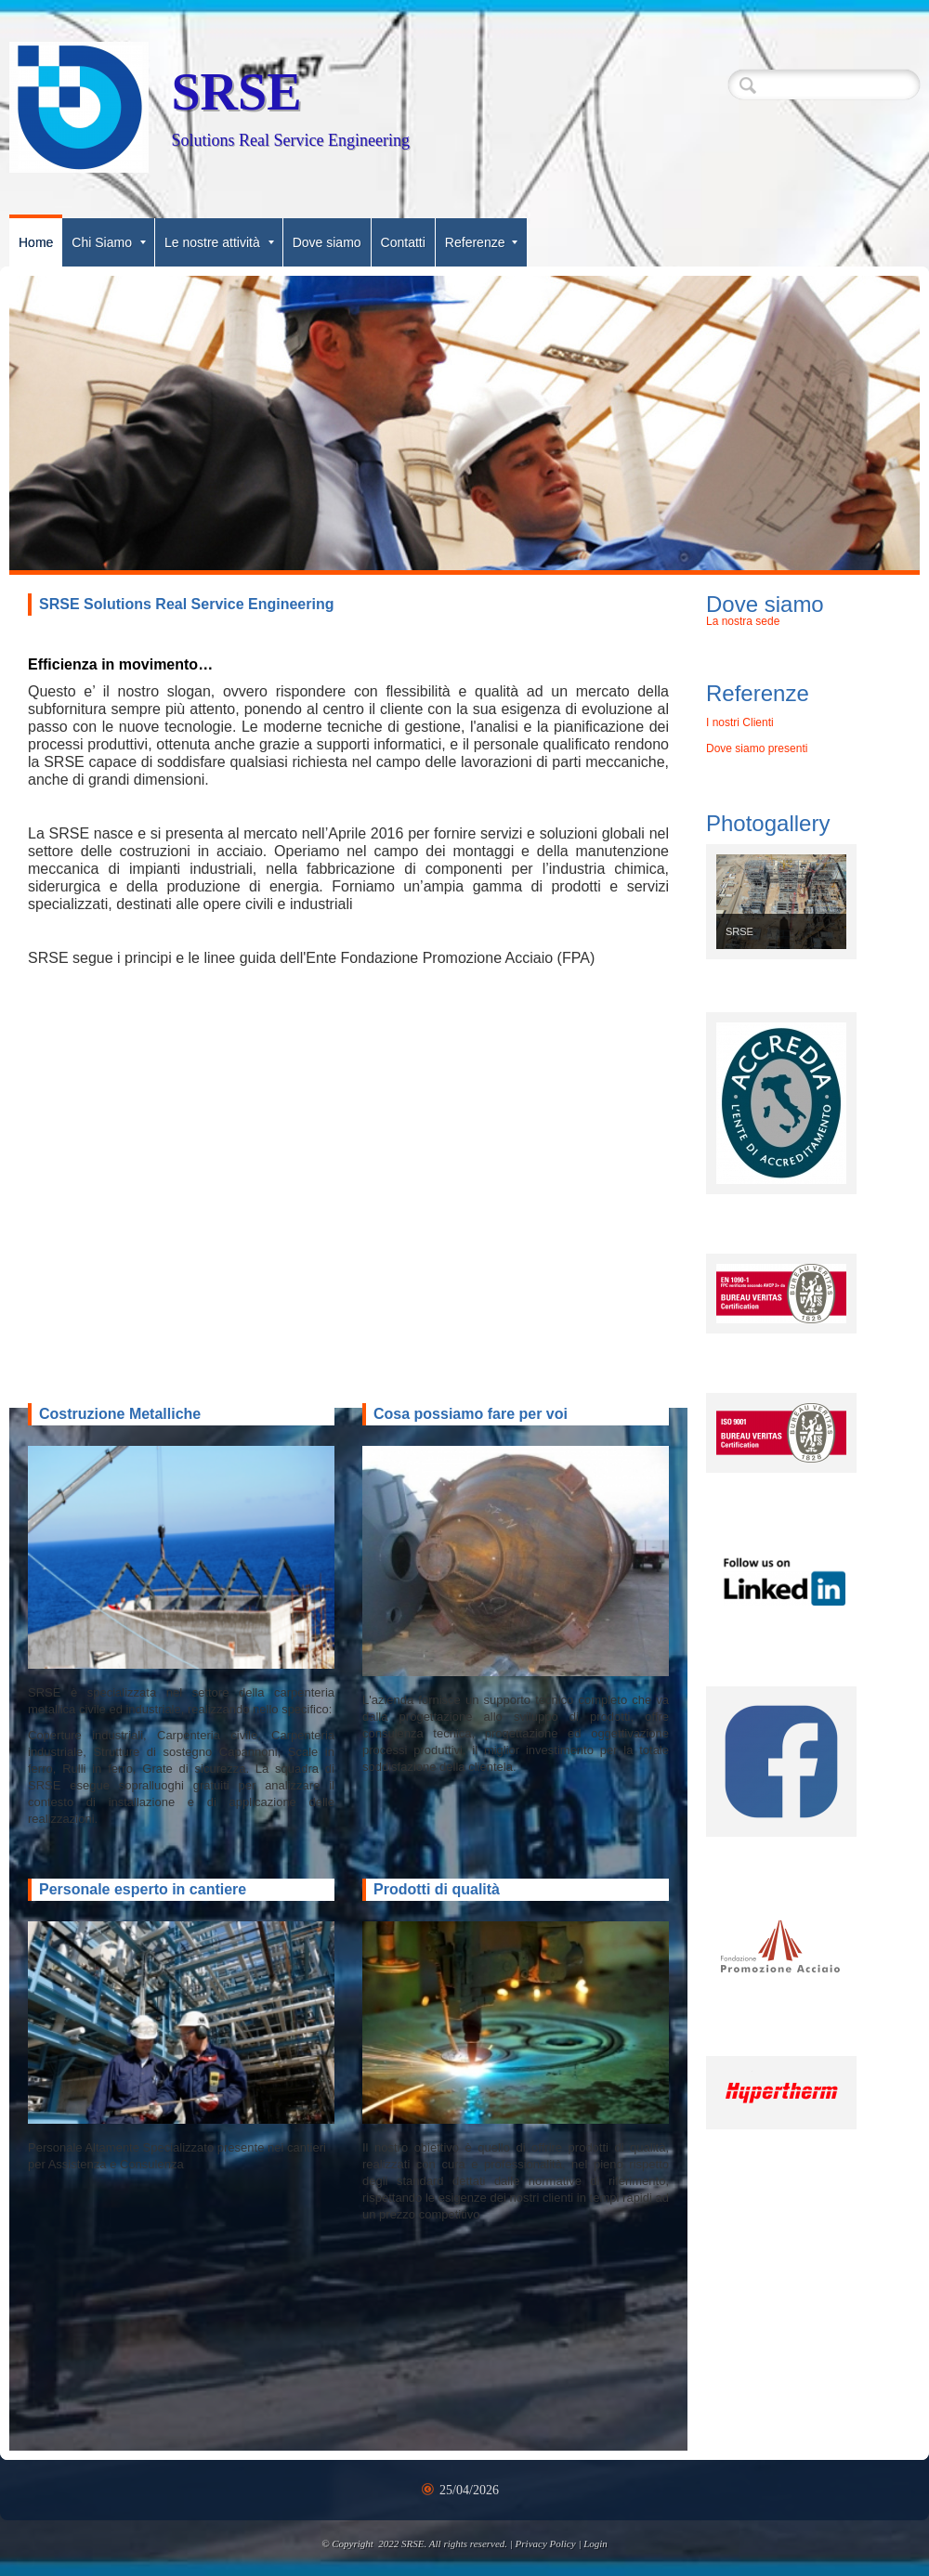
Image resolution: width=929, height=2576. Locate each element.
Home (36, 242)
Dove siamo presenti (756, 748)
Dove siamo (327, 242)
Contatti (403, 242)
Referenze (481, 242)
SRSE (236, 92)
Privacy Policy (546, 2543)
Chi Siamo (109, 242)
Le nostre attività (219, 242)
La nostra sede (742, 621)
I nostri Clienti (740, 722)
